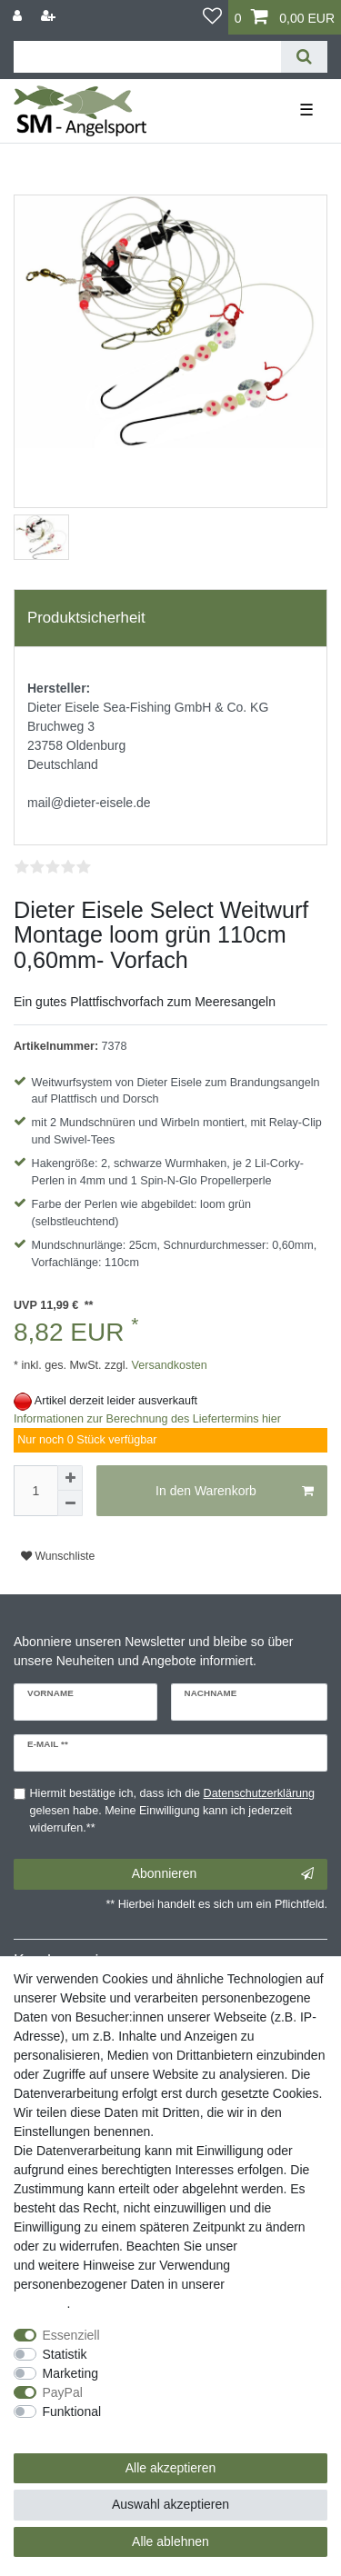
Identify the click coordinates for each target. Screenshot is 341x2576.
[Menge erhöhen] (70, 1478)
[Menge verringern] (70, 1503)
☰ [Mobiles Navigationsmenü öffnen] (306, 110)
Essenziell (71, 2335)
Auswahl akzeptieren (170, 2504)
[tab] (170, 618)
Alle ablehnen (170, 2541)
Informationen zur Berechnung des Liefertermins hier (147, 1419)
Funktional (72, 2411)
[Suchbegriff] (147, 57)
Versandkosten (167, 1365)
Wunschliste (58, 1556)
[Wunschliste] (212, 17)
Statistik (65, 2354)
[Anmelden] (19, 16)
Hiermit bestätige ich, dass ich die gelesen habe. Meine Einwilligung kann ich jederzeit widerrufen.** (173, 1810)
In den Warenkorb (234, 1491)
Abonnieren (223, 1874)
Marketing (70, 2373)
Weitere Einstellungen (75, 2430)
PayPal (63, 2392)
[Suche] (304, 57)
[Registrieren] (50, 16)
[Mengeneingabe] (35, 1490)
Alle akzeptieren (170, 2468)
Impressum (272, 2246)
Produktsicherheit (86, 617)
